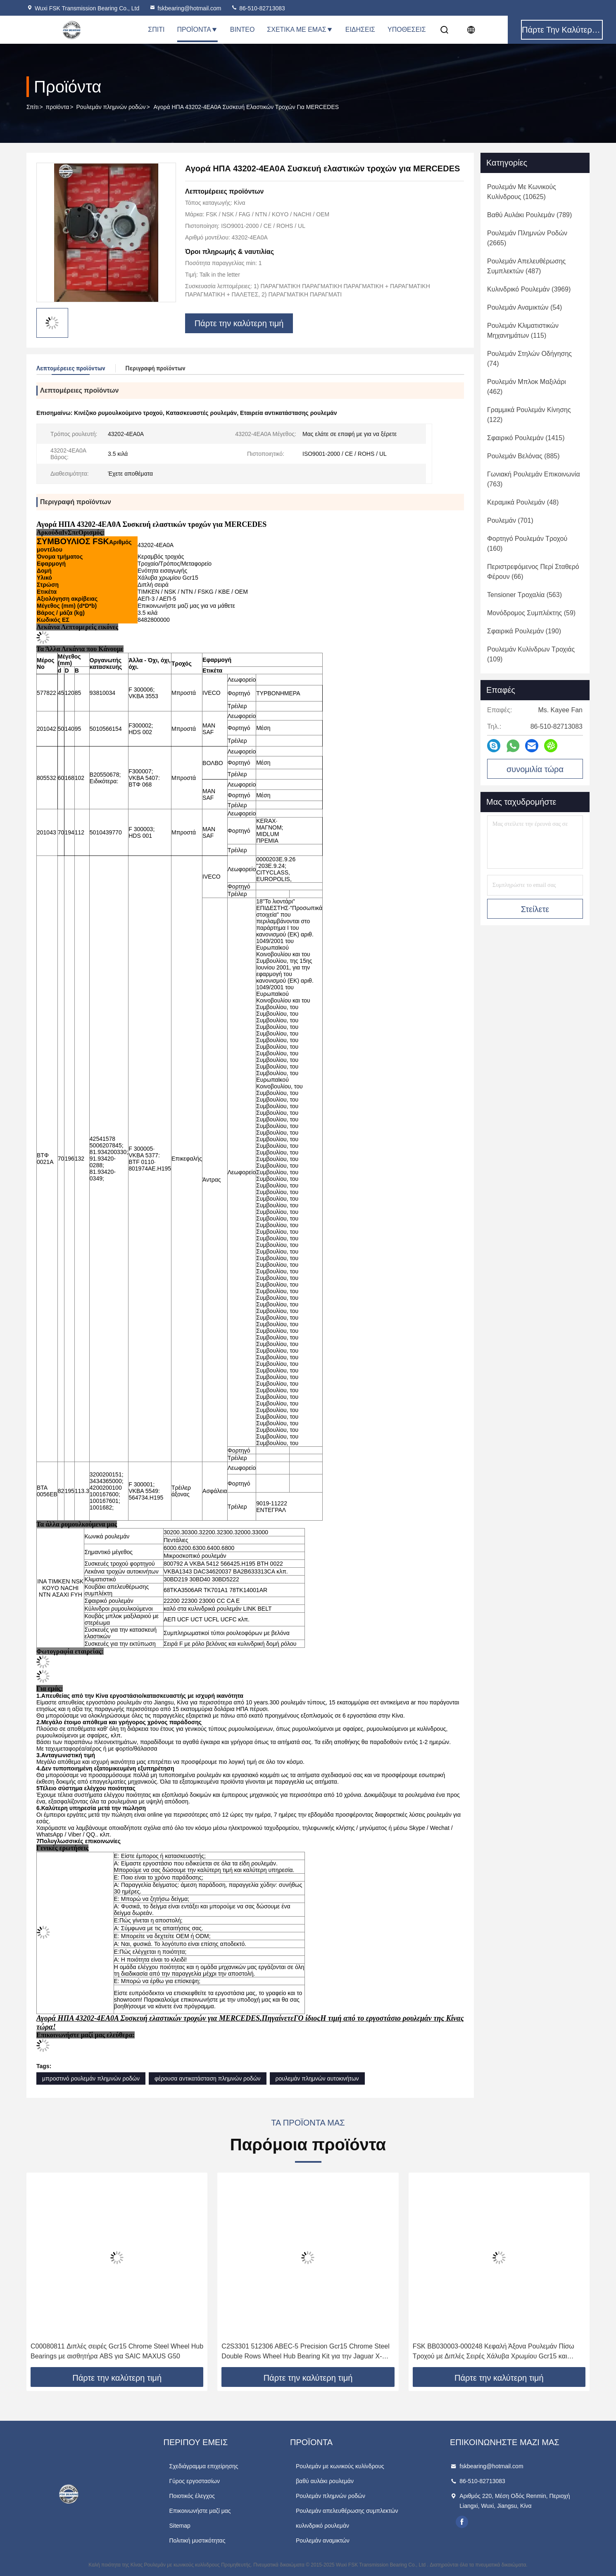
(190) (524, 631)
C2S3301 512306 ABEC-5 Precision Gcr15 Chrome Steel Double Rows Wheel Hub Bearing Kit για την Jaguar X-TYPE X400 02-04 (305, 2352)
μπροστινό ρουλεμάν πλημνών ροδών (91, 2078)
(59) (531, 612)
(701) (510, 520)
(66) (533, 571)
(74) (529, 358)
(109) (531, 654)
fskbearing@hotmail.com (185, 8)
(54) (524, 307)
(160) (527, 543)
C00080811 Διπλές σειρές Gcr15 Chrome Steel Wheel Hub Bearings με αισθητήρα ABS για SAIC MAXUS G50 (117, 2351)
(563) (524, 594)
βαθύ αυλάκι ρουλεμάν (325, 2481)
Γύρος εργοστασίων (194, 2481)
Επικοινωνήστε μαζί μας (200, 2510)
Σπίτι (156, 29)
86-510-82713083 (258, 8)
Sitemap (179, 2525)
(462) (526, 386)
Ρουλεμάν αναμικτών (323, 2540)
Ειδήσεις (360, 29)
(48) (523, 502)
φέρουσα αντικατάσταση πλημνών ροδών (208, 2078)
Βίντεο (242, 29)
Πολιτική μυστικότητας (197, 2540)
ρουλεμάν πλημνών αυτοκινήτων (317, 2078)
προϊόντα (57, 107)
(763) (533, 479)
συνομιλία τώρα (535, 769)
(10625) (521, 191)
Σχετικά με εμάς (300, 29)
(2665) (527, 238)
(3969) (529, 289)
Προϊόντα (197, 29)
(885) (523, 456)
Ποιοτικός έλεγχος (191, 2496)
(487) (526, 266)
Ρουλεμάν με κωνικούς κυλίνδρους (340, 2466)
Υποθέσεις (407, 29)
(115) (523, 330)
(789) (529, 214)
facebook (462, 2522)
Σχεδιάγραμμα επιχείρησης (203, 2466)
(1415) (526, 437)
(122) (529, 414)
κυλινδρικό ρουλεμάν (322, 2525)
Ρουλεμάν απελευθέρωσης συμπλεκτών (347, 2510)
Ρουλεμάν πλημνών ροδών (111, 107)
